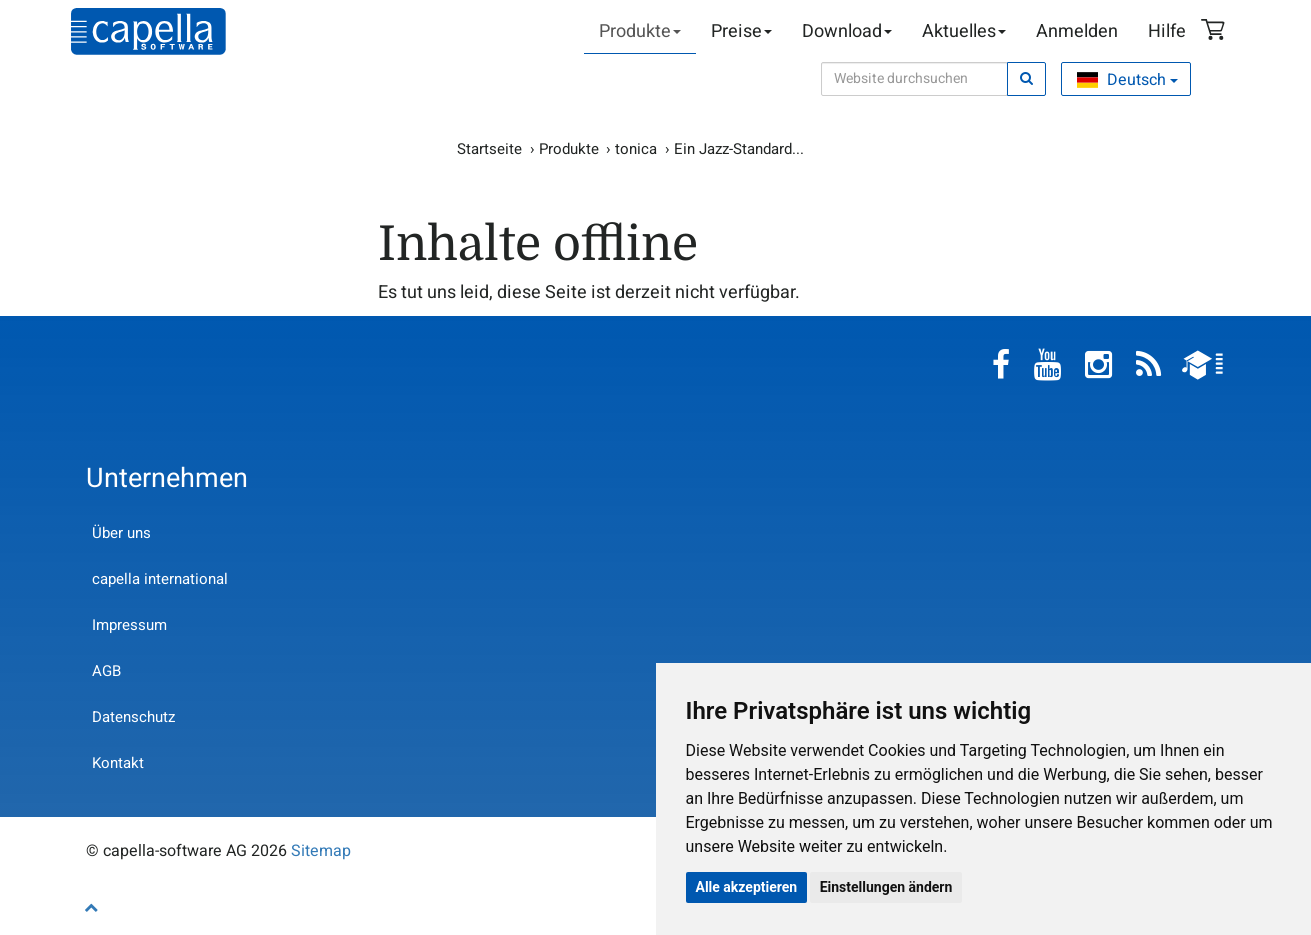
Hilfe (1167, 31)
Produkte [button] (640, 31)
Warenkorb (1216, 32)
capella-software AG (148, 31)
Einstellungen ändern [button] (886, 887)
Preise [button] (741, 31)
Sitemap (321, 851)
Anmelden (1077, 31)
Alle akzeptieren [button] (747, 887)
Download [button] (847, 31)
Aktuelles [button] (964, 31)
